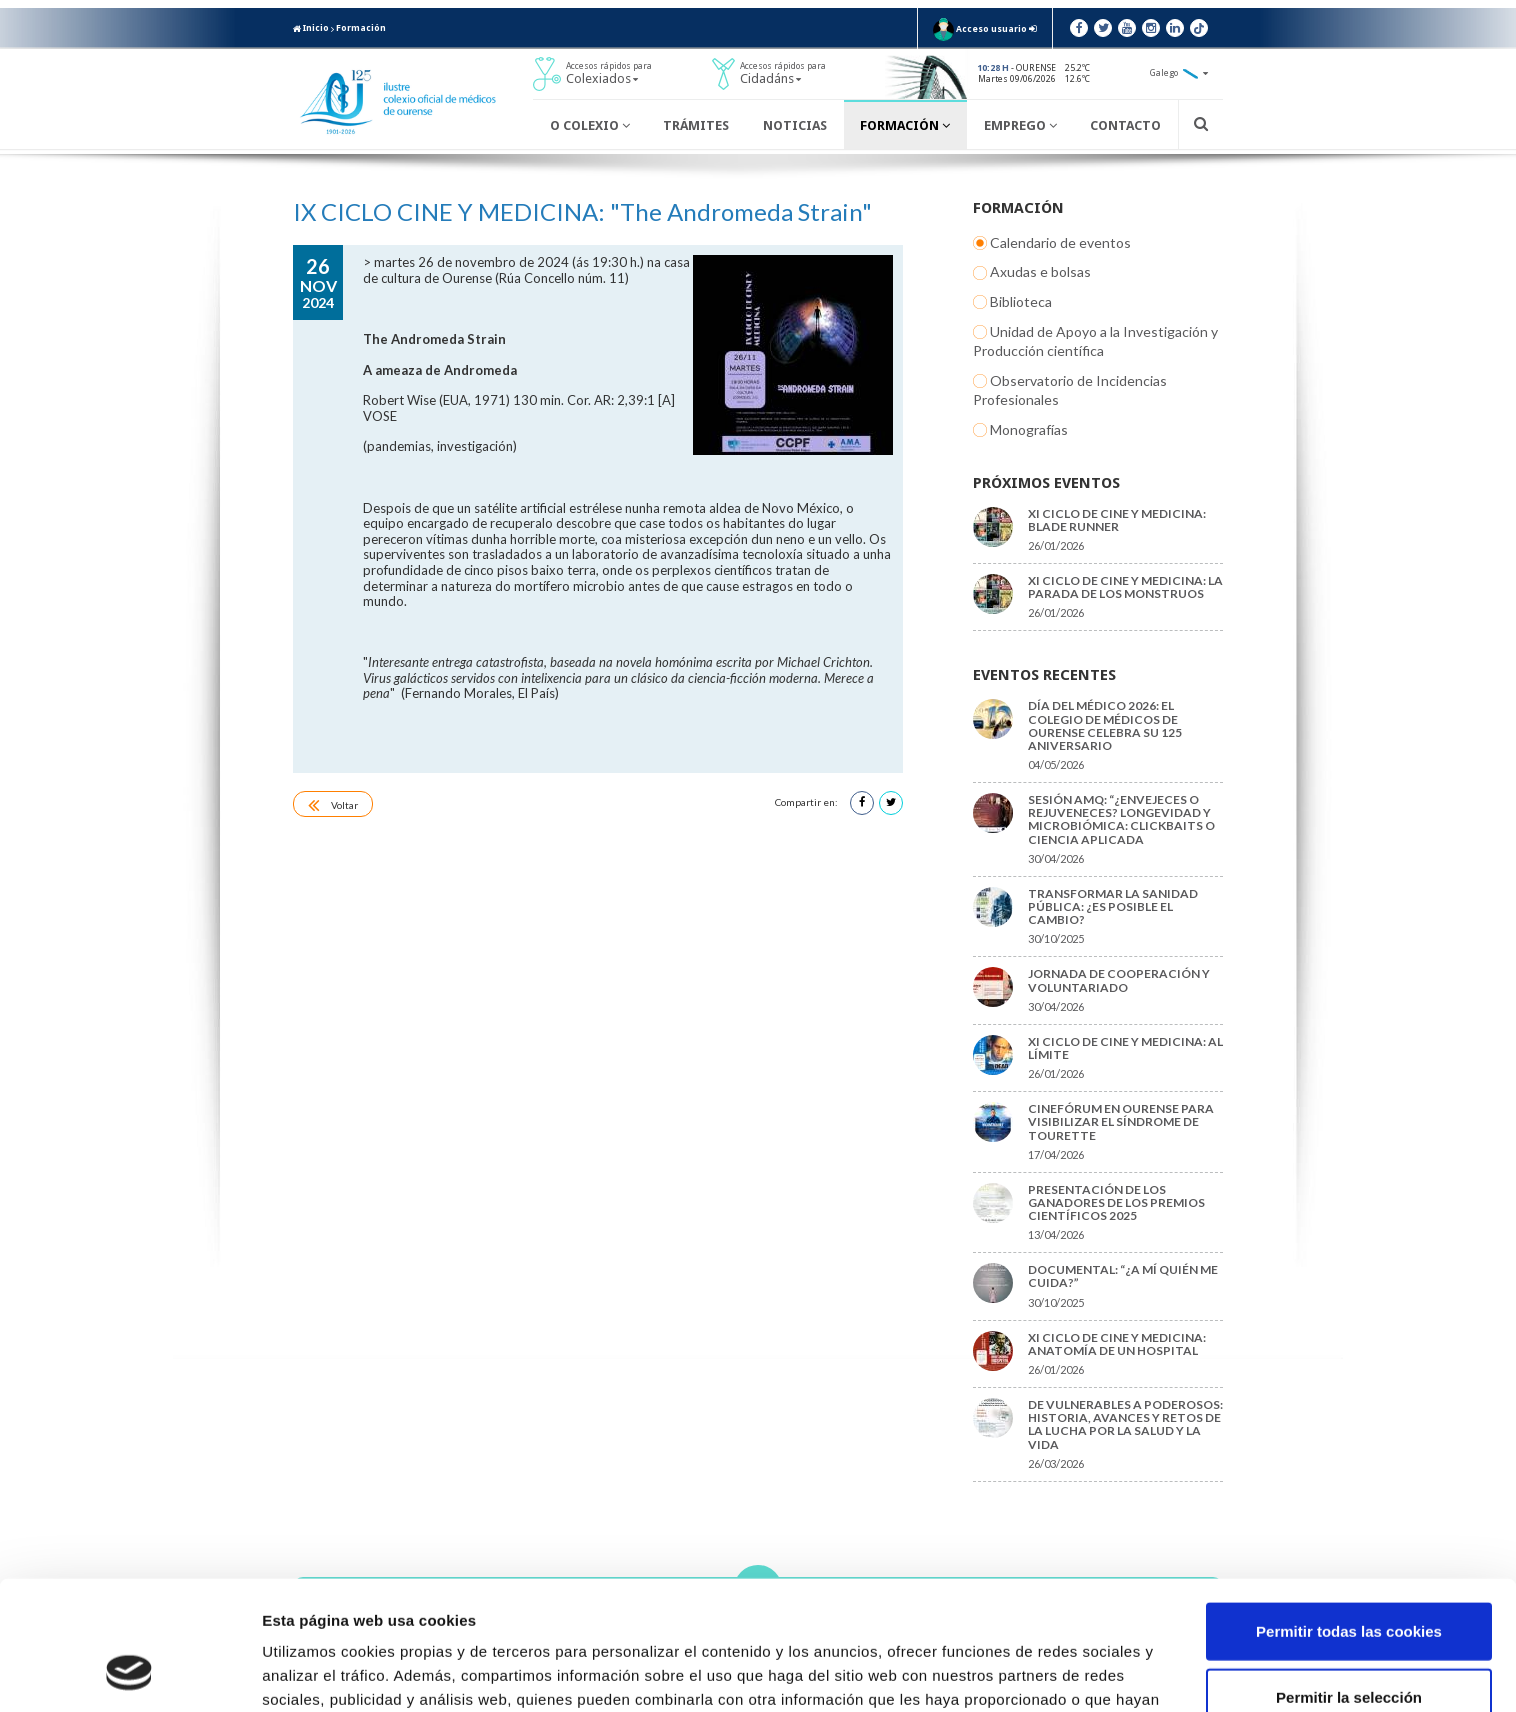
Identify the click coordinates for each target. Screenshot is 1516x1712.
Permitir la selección (1349, 1581)
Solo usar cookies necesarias (1349, 1646)
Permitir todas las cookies (1349, 1515)
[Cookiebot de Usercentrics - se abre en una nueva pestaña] (129, 1673)
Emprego (1020, 125)
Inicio (311, 28)
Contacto (1125, 125)
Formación (361, 28)
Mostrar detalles (1074, 1672)
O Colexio (590, 125)
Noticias (795, 125)
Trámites (696, 125)
